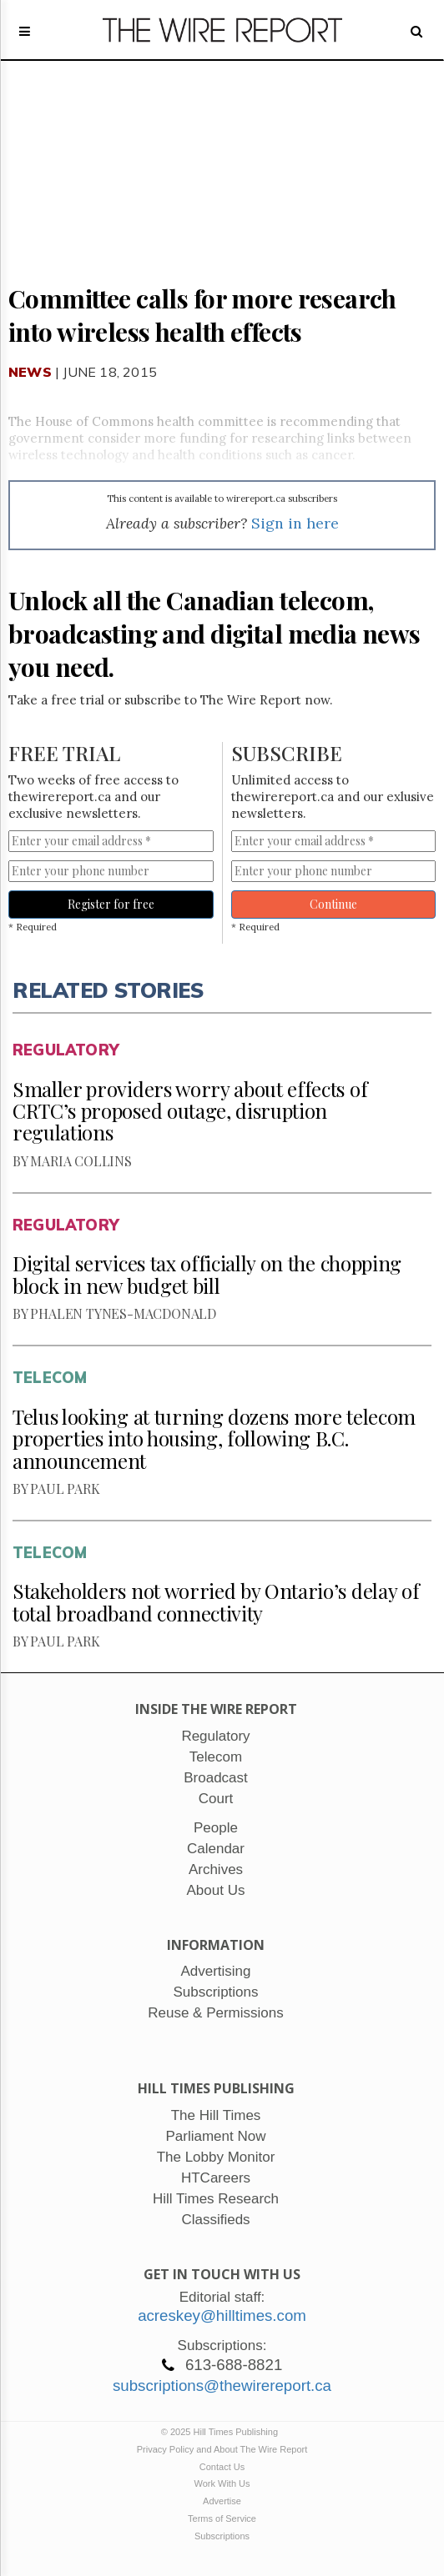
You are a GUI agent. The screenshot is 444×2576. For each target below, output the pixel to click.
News (30, 371)
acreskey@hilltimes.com (222, 2315)
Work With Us (222, 2483)
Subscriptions (222, 2536)
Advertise (222, 2501)
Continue (333, 904)
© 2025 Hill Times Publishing (222, 2432)
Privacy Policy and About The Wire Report (222, 2449)
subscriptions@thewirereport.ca (222, 2385)
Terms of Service (222, 2518)
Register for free (111, 904)
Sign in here (295, 523)
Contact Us (222, 2467)
